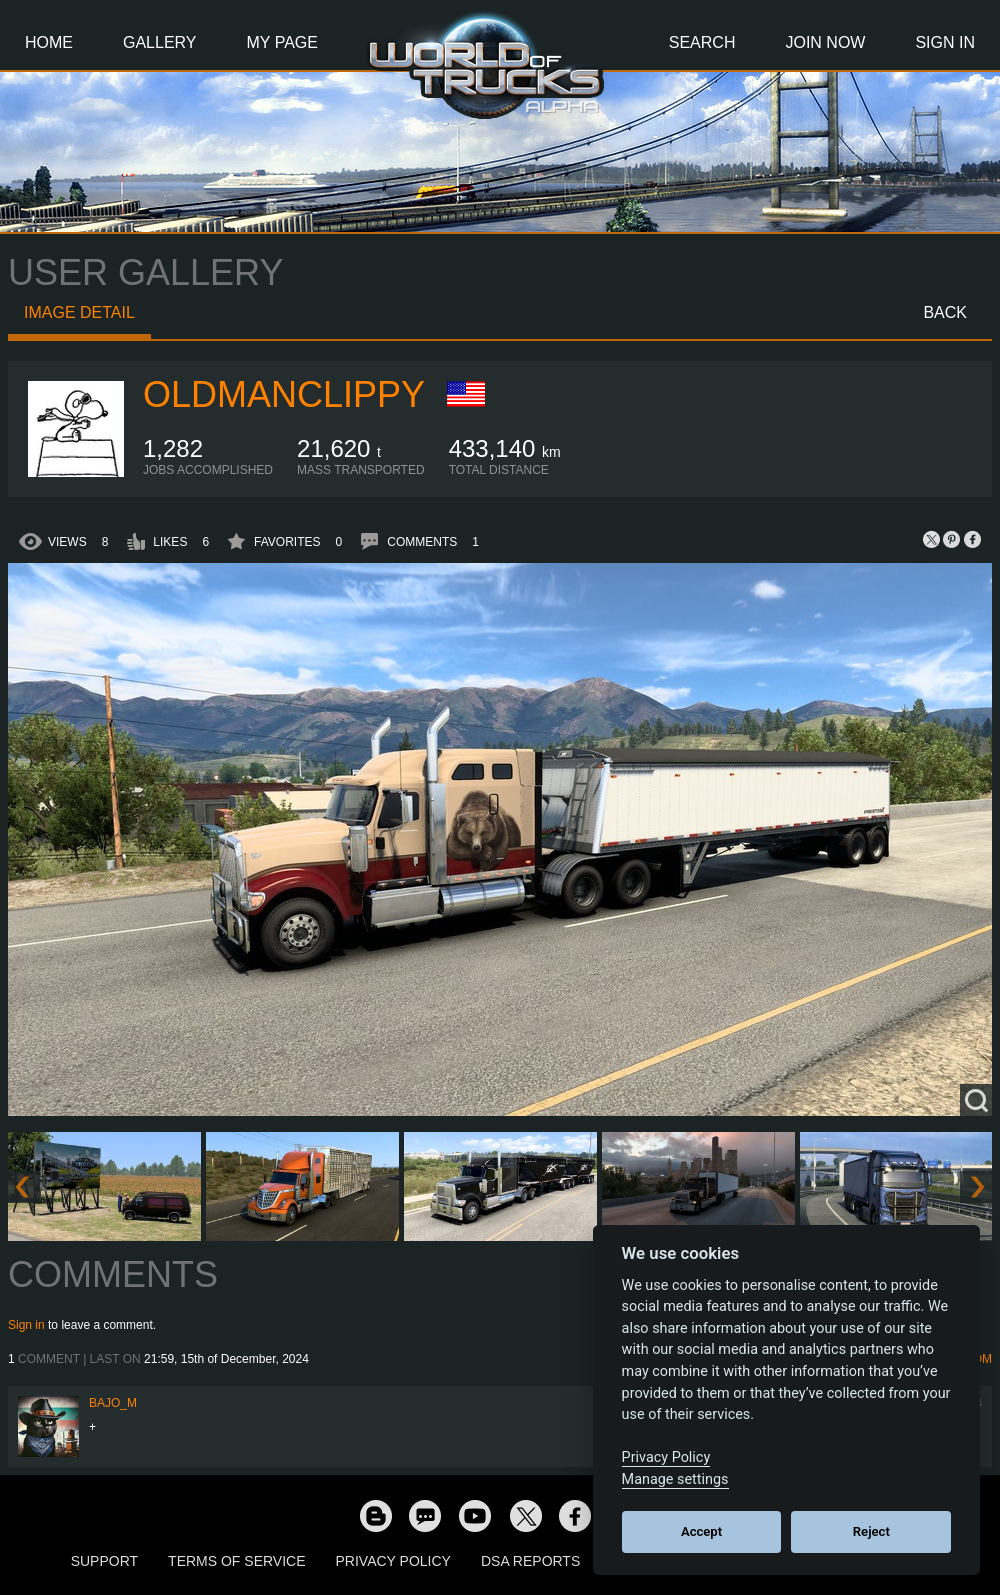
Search (702, 42)
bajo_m (113, 1403)
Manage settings (675, 1479)
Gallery (160, 42)
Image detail (79, 312)
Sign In (945, 42)
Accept (701, 1531)
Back (945, 312)
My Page (282, 42)
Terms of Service (236, 1561)
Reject (871, 1531)
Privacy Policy (393, 1561)
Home (49, 42)
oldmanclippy (284, 394)
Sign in (26, 1325)
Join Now (825, 42)
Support (104, 1561)
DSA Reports (530, 1561)
